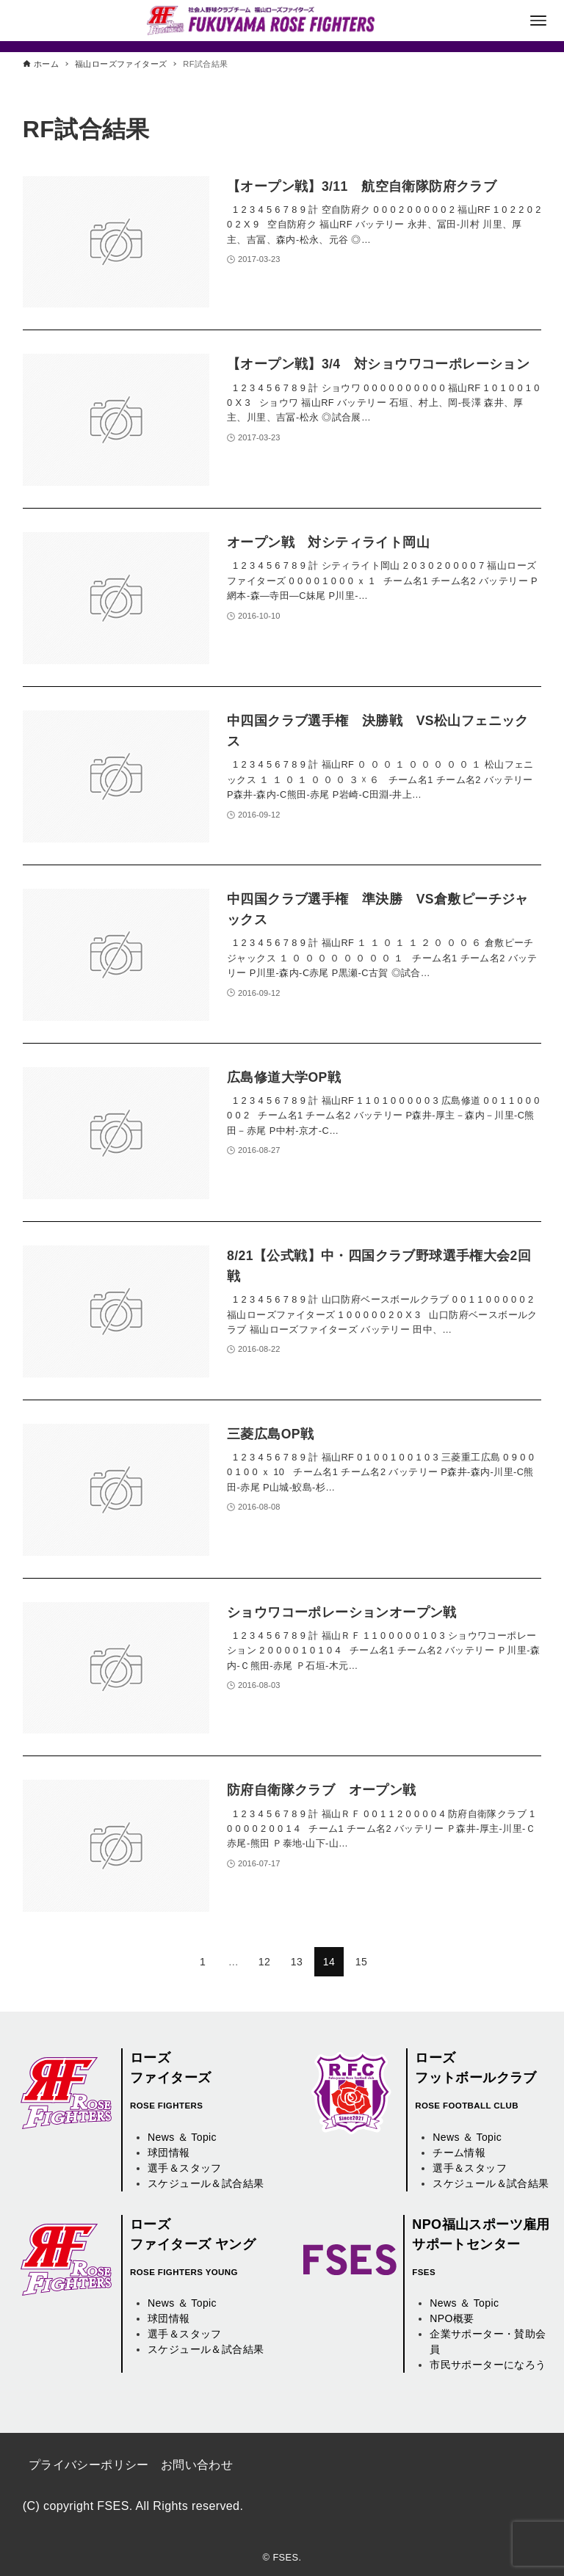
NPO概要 (452, 2318)
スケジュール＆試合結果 (206, 2183)
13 (297, 1962)
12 (264, 1962)
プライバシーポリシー (89, 2465)
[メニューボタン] (538, 20)
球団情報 (169, 2152)
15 (361, 1962)
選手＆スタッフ (185, 2168)
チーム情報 (459, 2152)
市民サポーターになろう (488, 2365)
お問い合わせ (197, 2465)
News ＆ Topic (182, 2137)
